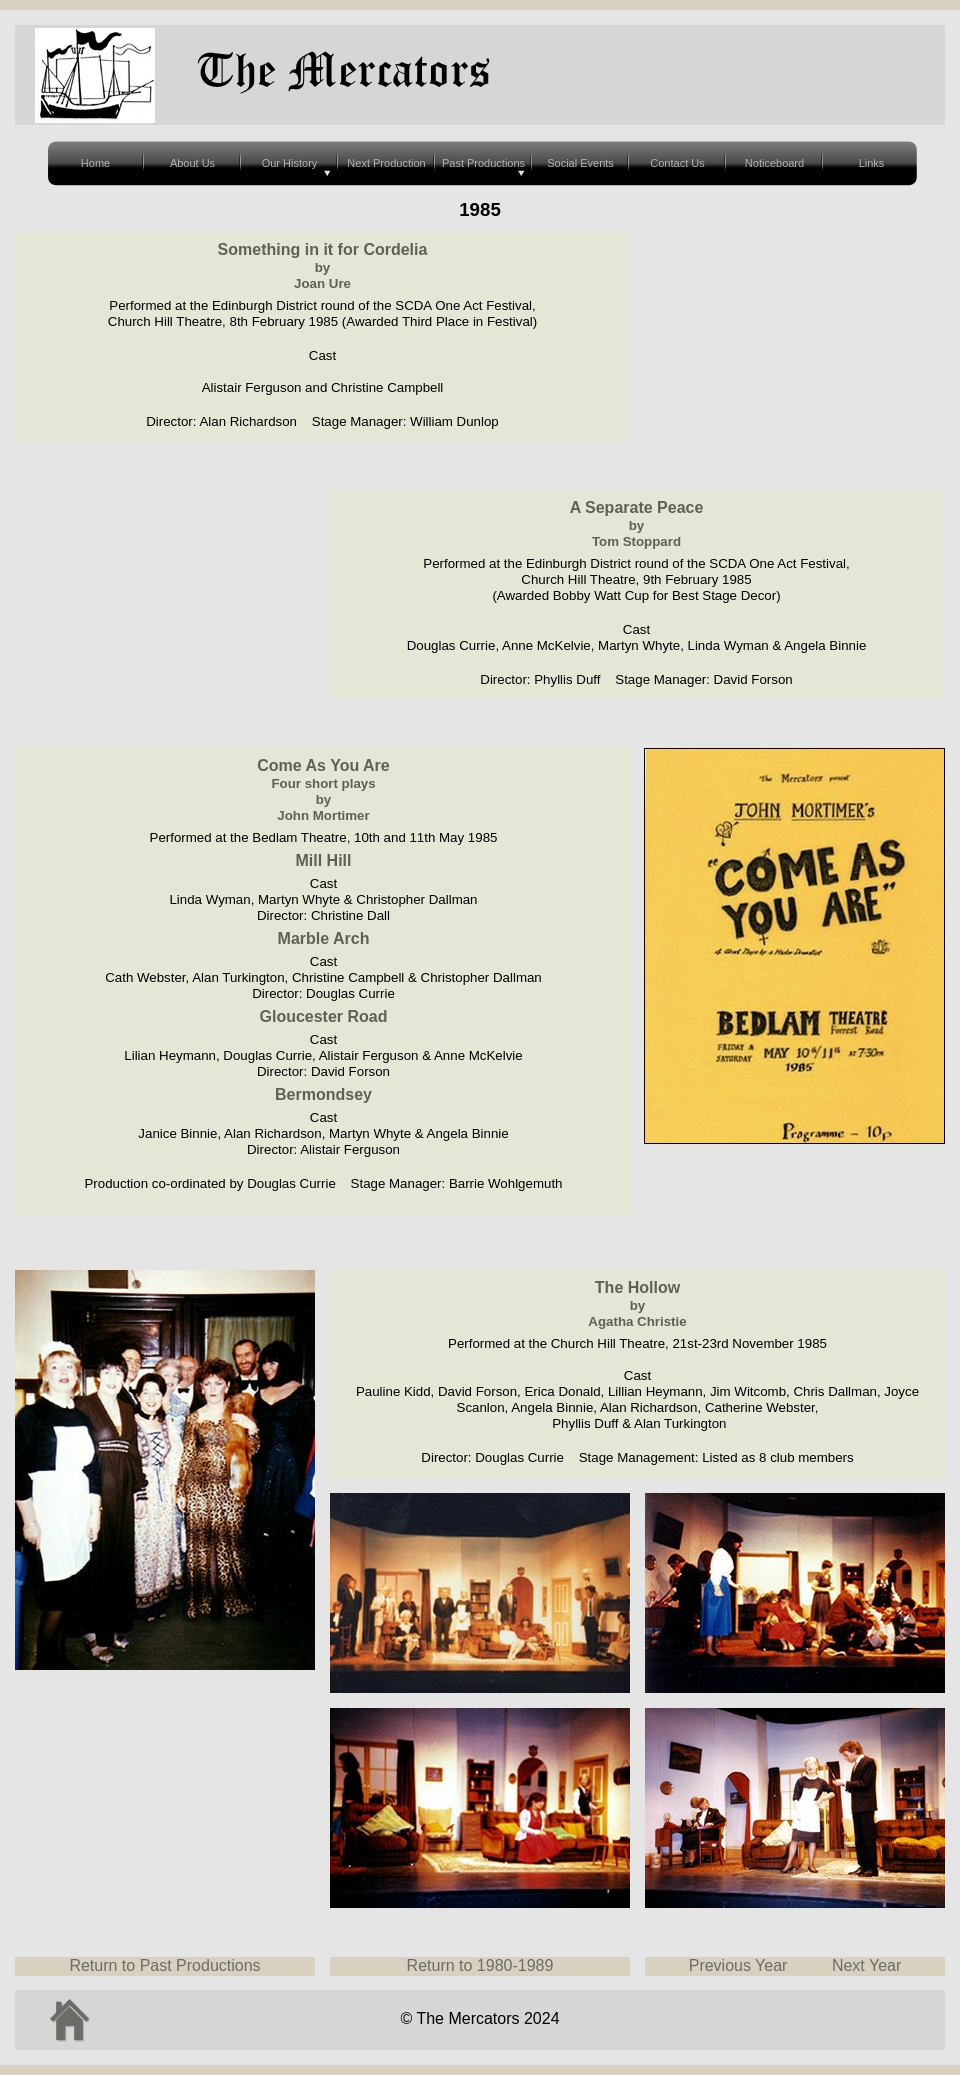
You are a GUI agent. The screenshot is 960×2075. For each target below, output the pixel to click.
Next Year (866, 1965)
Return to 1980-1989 (480, 1965)
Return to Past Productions (164, 1965)
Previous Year (738, 1965)
